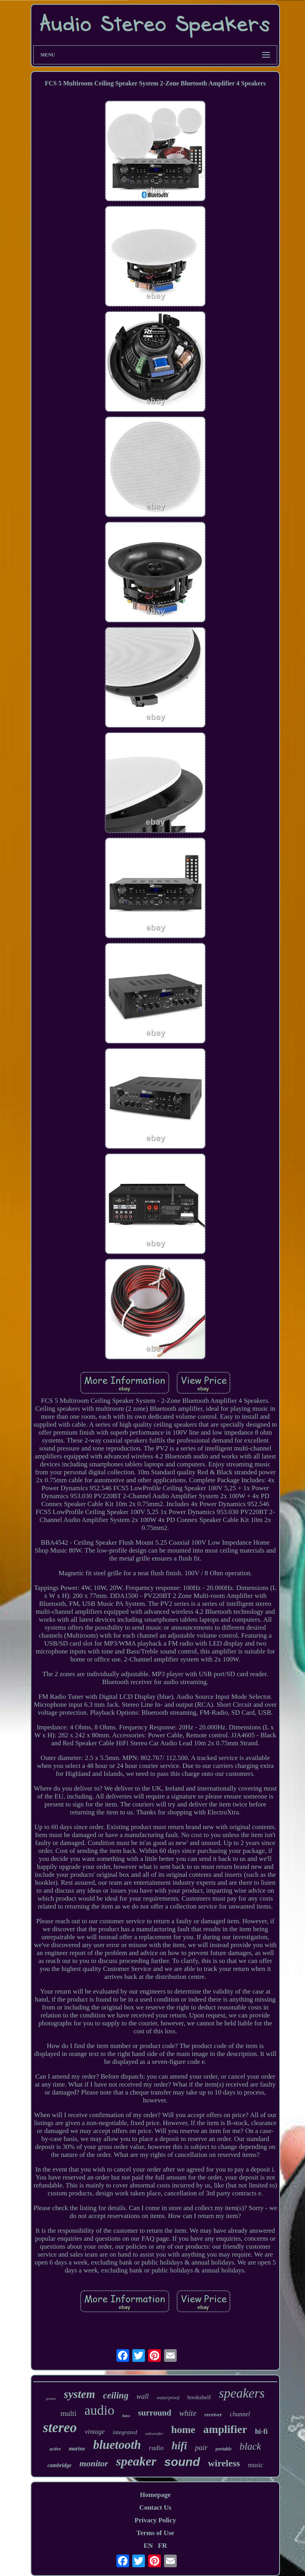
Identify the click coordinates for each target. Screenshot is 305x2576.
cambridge (59, 2465)
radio (156, 2448)
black (250, 2446)
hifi (179, 2446)
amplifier (225, 2429)
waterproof (167, 2397)
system (79, 2394)
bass (126, 2415)
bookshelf (199, 2397)
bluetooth (117, 2445)
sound (182, 2461)
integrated (124, 2432)
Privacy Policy (155, 2520)
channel (240, 2414)
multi (68, 2413)
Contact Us (155, 2507)
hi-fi (261, 2431)
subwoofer (154, 2433)
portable (224, 2449)
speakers (241, 2393)
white (187, 2413)
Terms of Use (155, 2533)
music (255, 2465)
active (55, 2449)
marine (77, 2449)
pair (201, 2447)
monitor (93, 2463)
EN (148, 2545)
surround (155, 2412)
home (183, 2429)
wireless (224, 2463)
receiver (213, 2414)
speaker (136, 2461)
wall (142, 2396)
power (51, 2398)
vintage (94, 2431)
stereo (60, 2427)
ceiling (116, 2395)
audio (99, 2410)
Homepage (155, 2495)
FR (162, 2545)
